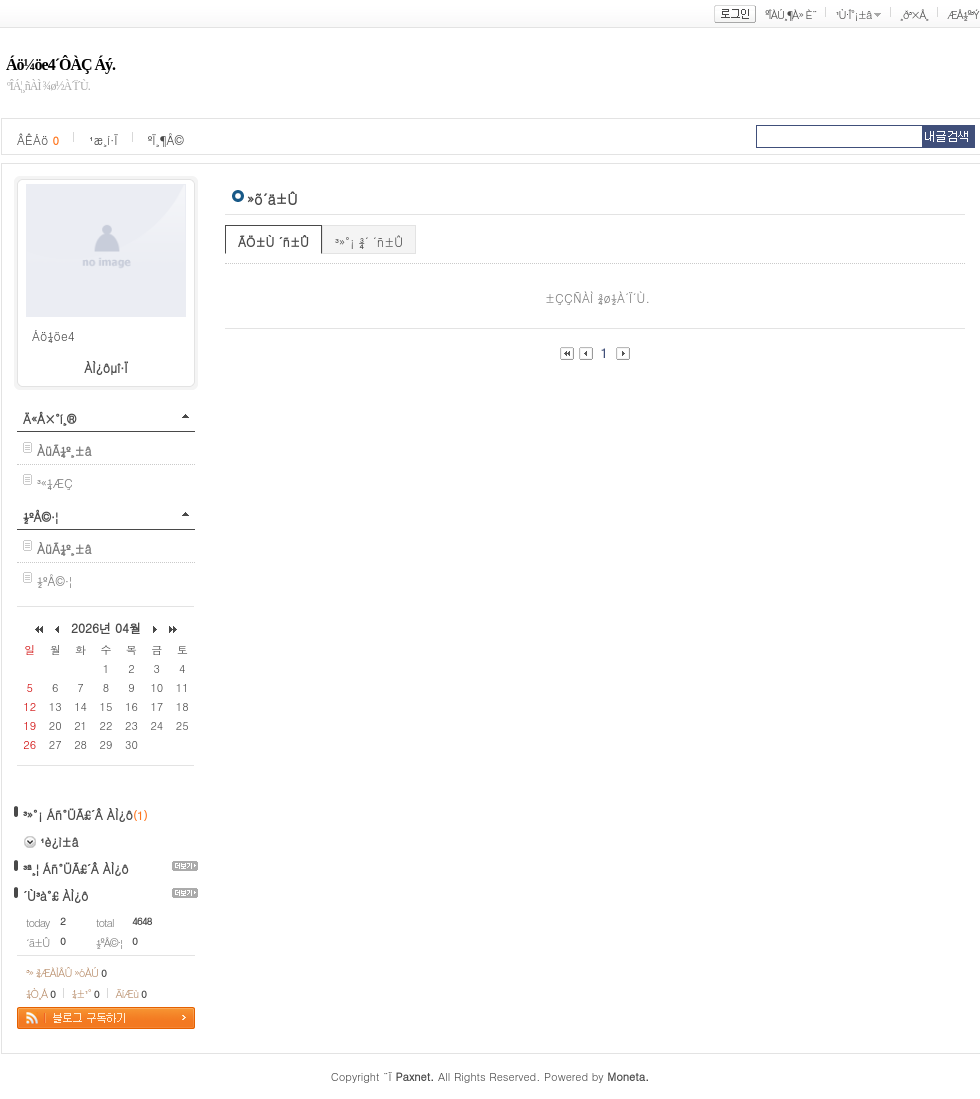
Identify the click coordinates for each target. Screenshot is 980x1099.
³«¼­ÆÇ (55, 482)
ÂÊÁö (38, 139)
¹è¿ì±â (59, 841)
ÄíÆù (131, 993)
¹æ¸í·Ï (103, 139)
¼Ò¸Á (40, 993)
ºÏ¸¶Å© (166, 139)
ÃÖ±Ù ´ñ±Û (273, 241)
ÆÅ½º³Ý (963, 14)
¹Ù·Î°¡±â (853, 14)
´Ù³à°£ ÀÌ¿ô (55, 895)
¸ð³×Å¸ (914, 14)
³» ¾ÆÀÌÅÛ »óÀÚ (66, 972)
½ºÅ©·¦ (40, 516)
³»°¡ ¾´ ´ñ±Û (369, 241)
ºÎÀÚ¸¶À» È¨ (790, 14)
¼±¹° (85, 993)
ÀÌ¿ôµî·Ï (106, 367)
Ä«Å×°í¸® (49, 418)
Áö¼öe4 (53, 335)
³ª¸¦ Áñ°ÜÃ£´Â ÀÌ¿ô (76, 868)
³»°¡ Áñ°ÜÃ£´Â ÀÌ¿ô (78, 814)
